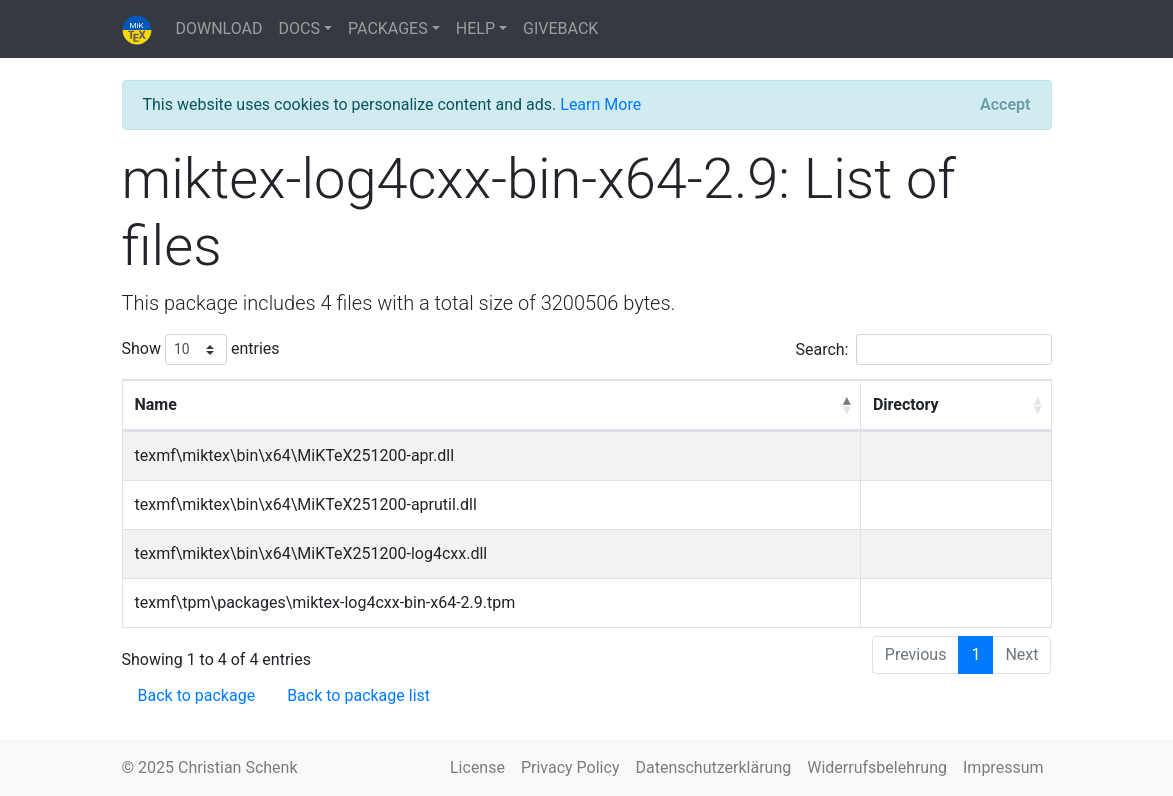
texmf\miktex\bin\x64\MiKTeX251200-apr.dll (295, 455)
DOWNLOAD (219, 28)
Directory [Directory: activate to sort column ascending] (906, 404)
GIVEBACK (560, 28)
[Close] (1005, 105)
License (477, 767)
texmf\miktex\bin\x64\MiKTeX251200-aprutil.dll (306, 504)
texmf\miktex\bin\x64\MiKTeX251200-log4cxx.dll (311, 553)
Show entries (201, 349)
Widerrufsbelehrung (877, 767)
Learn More (600, 104)
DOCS (299, 28)
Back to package (197, 695)
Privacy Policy (570, 767)
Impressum (1003, 767)
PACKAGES (388, 28)
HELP (475, 28)
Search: (923, 349)
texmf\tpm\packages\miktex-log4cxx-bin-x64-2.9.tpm (325, 602)
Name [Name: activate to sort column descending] (156, 404)
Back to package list (358, 695)
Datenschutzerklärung (713, 767)
